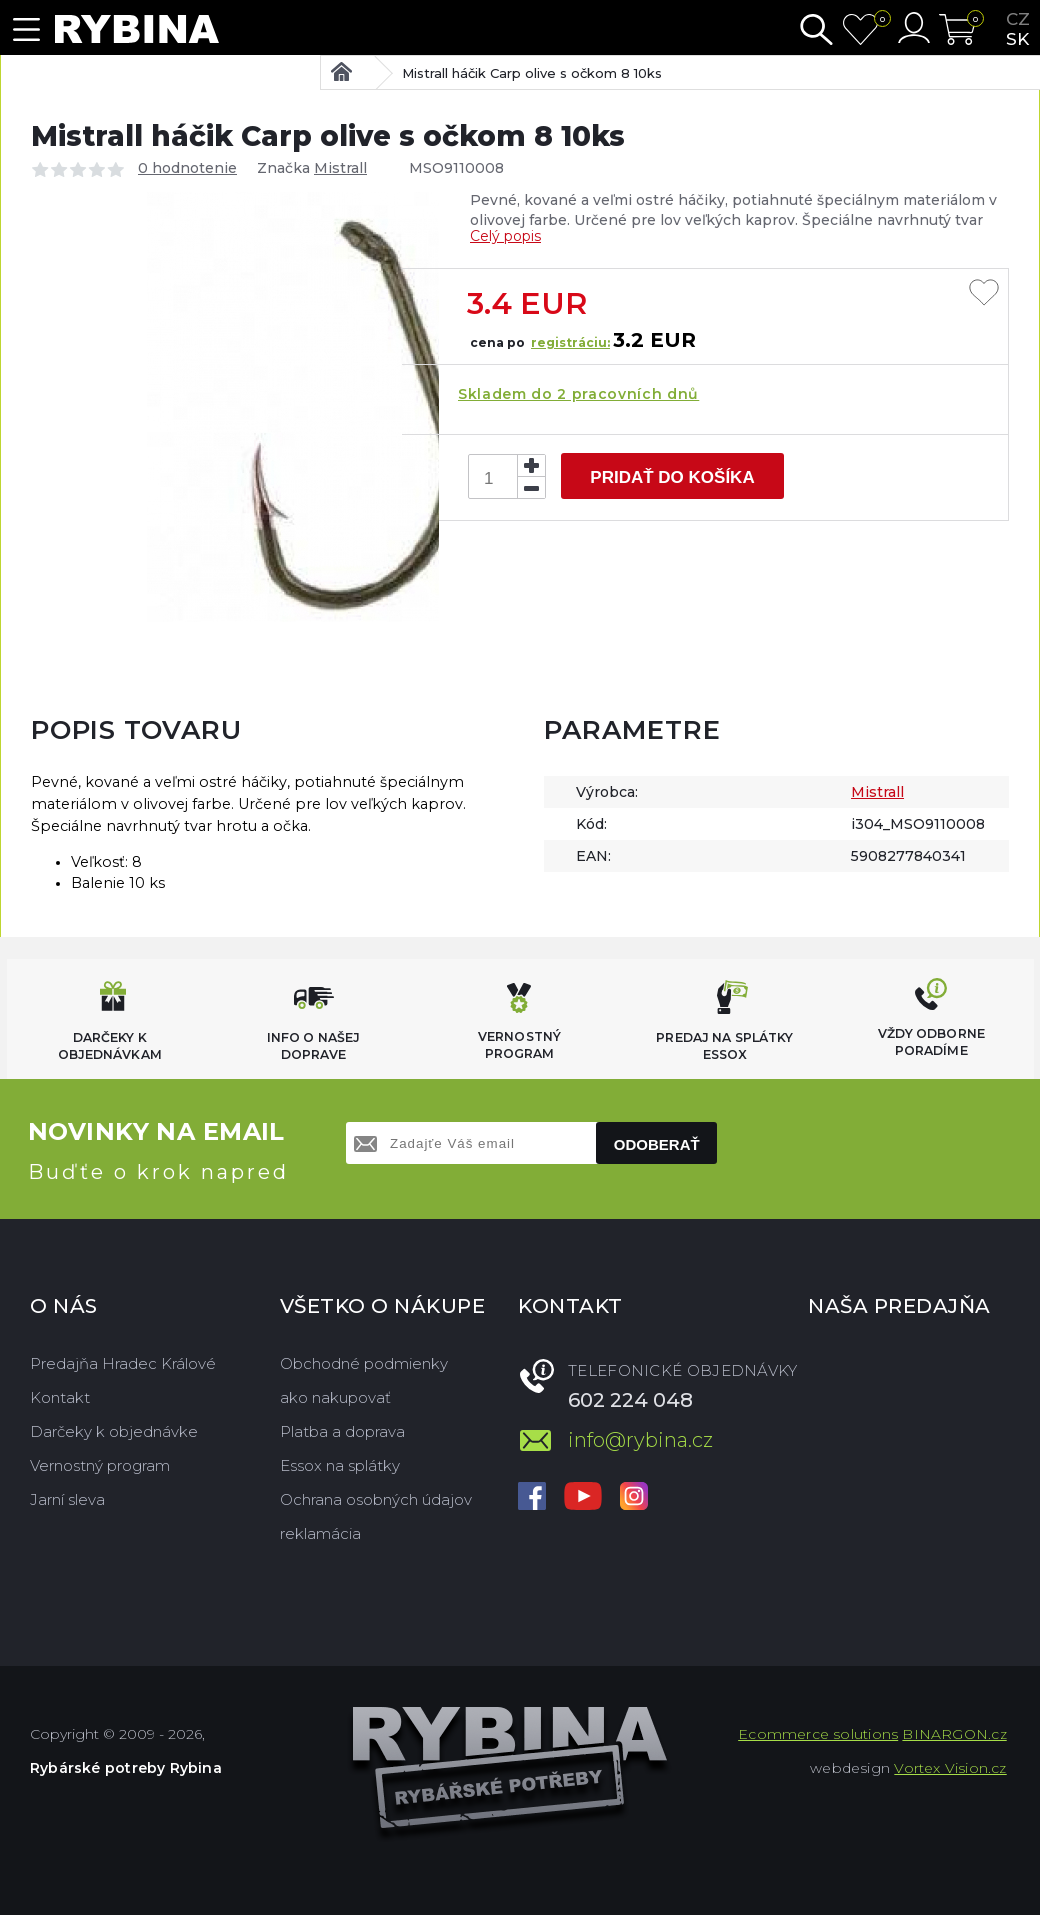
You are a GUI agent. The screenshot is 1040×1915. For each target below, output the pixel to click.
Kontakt (60, 1397)
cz (1018, 19)
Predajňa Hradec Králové (123, 1363)
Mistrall (340, 168)
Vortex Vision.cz (950, 1768)
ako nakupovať (335, 1397)
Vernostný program (100, 1465)
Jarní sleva (67, 1499)
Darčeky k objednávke (114, 1431)
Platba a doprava (342, 1431)
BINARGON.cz (954, 1734)
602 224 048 (630, 1400)
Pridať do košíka (672, 477)
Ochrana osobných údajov (376, 1499)
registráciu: (570, 342)
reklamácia (320, 1533)
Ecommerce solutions (818, 1734)
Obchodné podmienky (364, 1363)
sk (1017, 39)
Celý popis (505, 236)
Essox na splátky (340, 1465)
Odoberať (657, 1144)
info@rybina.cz (640, 1440)
